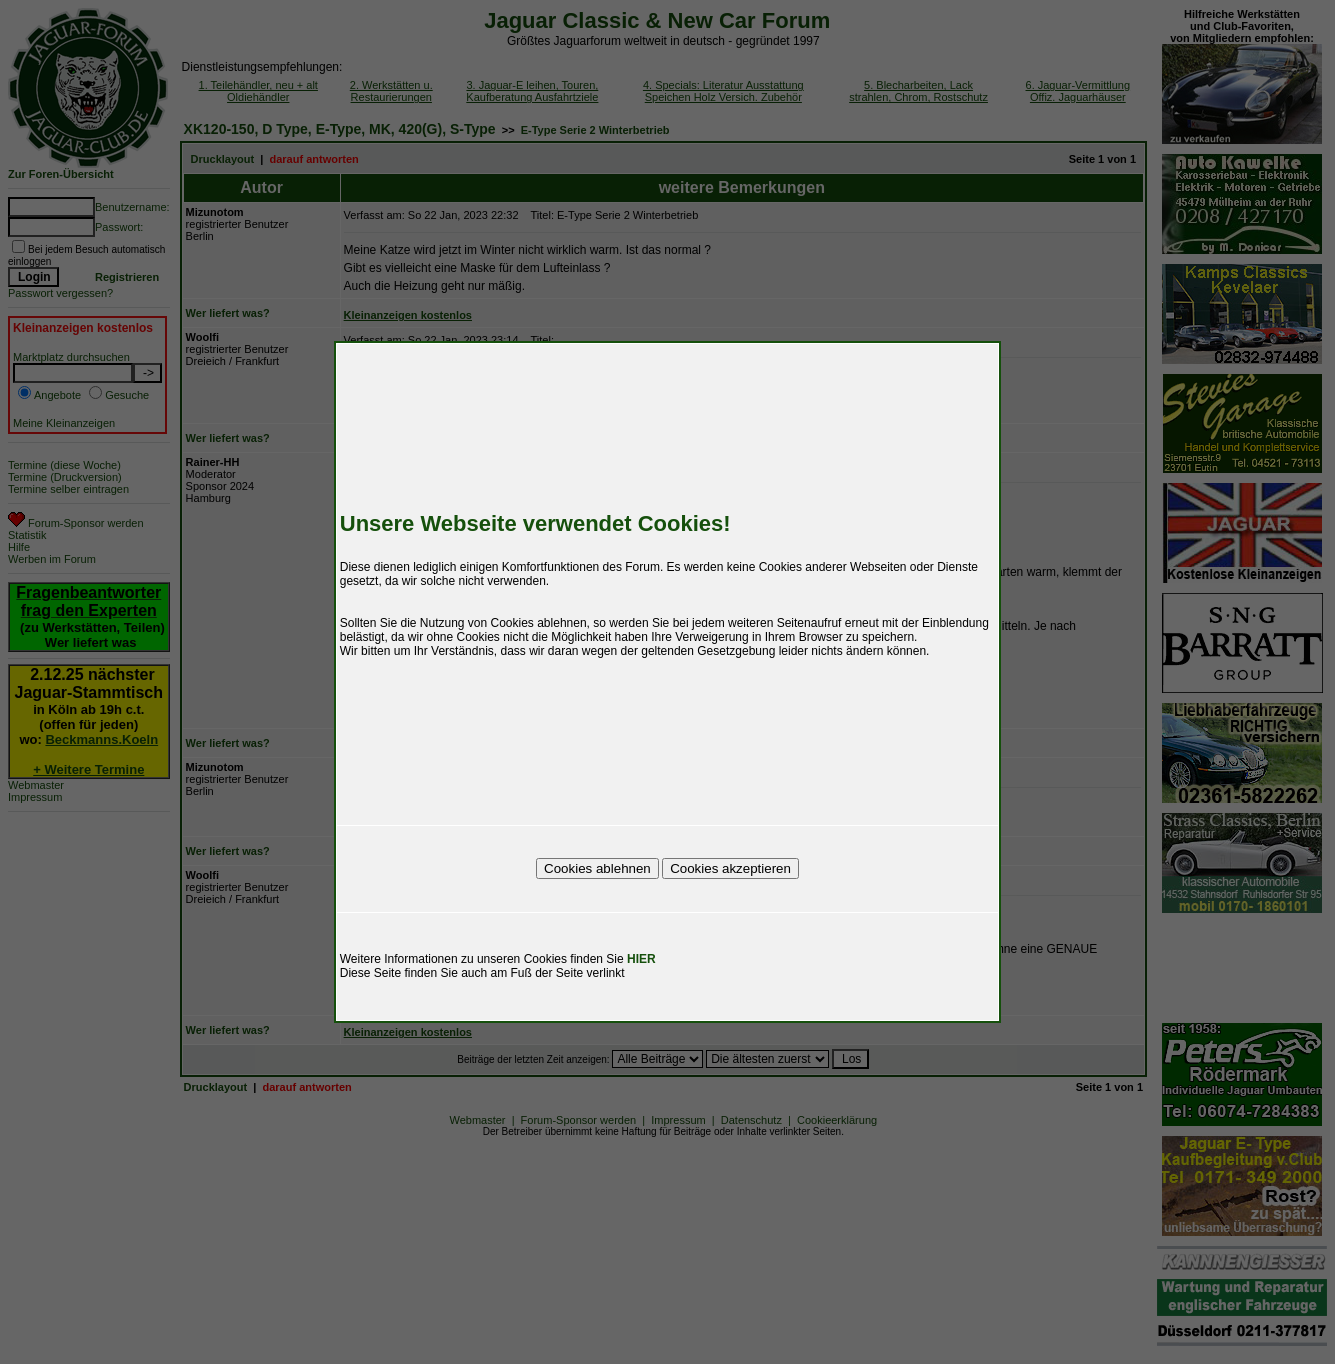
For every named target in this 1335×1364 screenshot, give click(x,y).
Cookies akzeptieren (730, 868)
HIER (641, 959)
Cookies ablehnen (597, 868)
